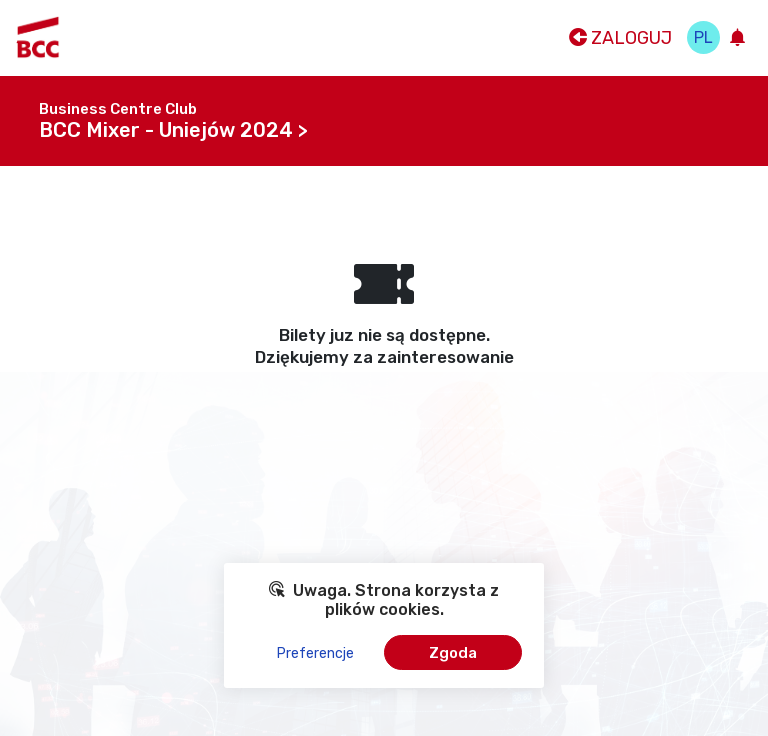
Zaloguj (620, 38)
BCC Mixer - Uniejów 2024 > (173, 130)
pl (703, 37)
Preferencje (315, 653)
